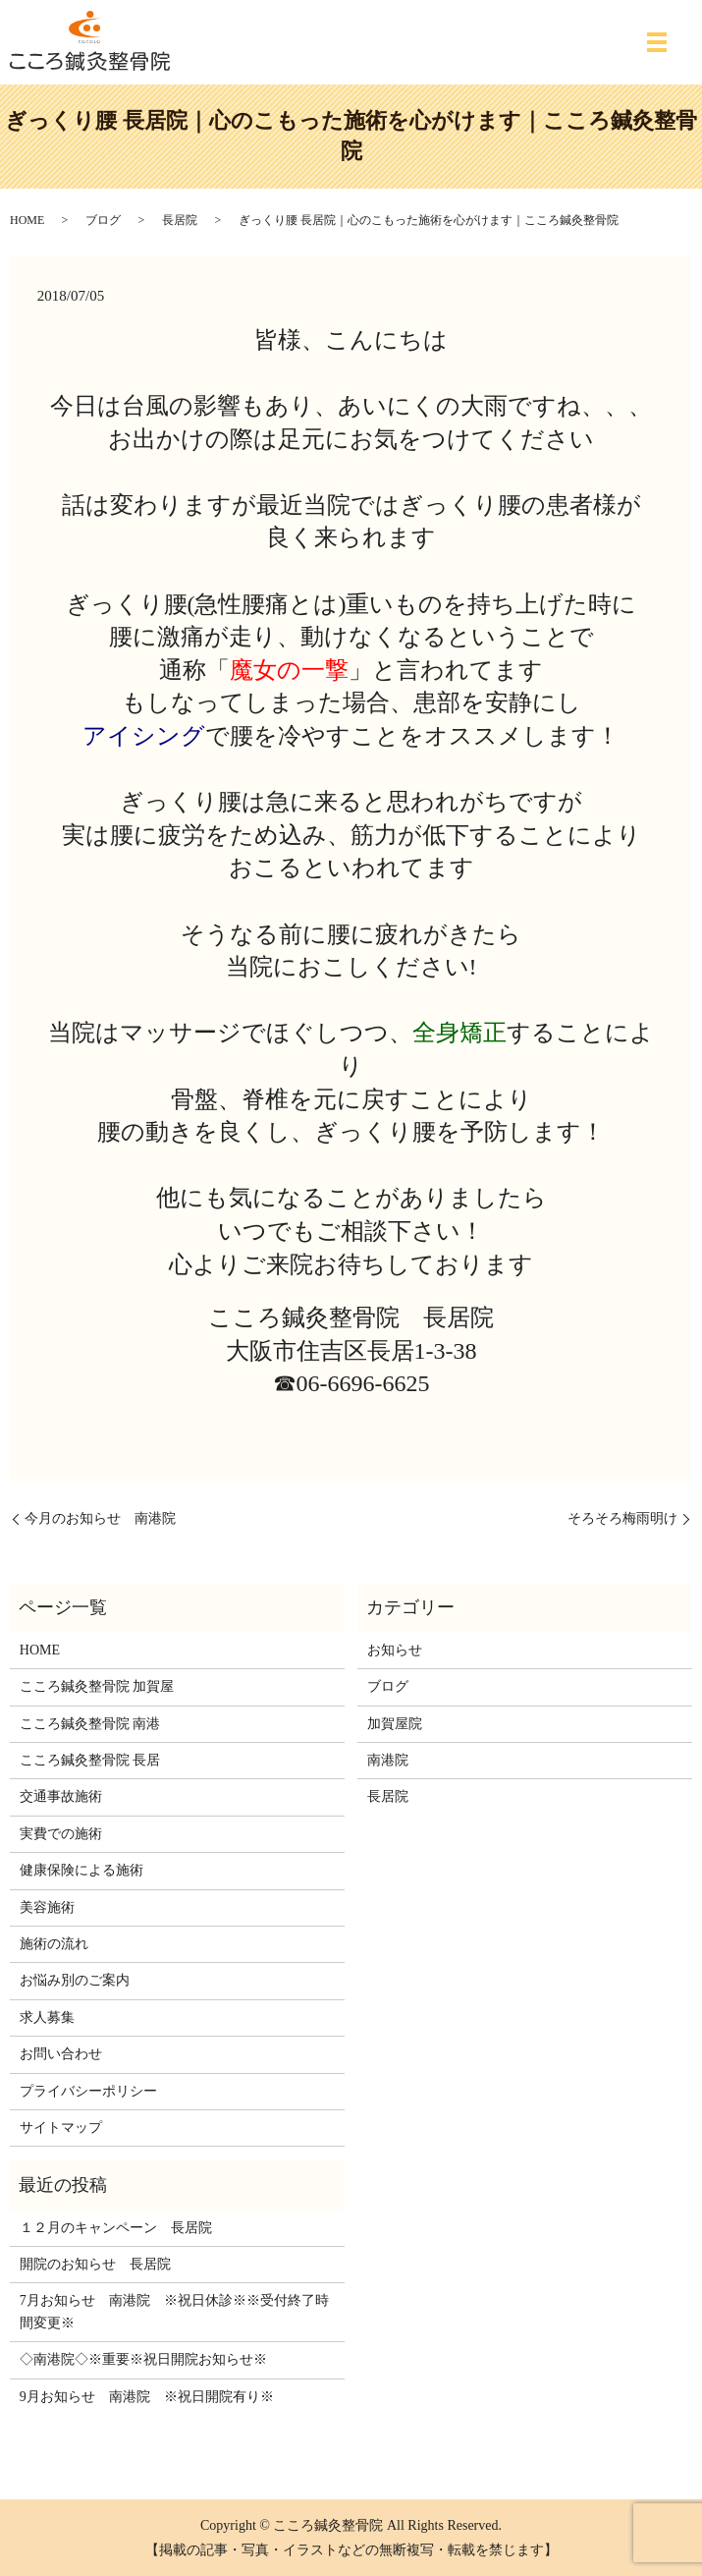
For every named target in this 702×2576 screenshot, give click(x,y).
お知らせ (394, 1650)
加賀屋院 (394, 1723)
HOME (27, 220)
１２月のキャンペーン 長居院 (116, 2227)
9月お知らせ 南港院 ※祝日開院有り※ (147, 2396)
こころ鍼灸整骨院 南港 (90, 1723)
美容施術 (47, 1907)
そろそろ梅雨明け (622, 1518)
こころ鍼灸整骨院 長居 (90, 1760)
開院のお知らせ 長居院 (95, 2264)
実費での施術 (61, 1833)
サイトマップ (61, 2127)
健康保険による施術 (81, 1870)
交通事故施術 (61, 1796)
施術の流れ (54, 1943)
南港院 (387, 1760)
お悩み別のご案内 (75, 1980)
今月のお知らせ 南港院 (100, 1518)
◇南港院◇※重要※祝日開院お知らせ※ (143, 2359)
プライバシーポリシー (88, 2091)
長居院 (179, 220)
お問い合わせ (61, 2053)
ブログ (103, 220)
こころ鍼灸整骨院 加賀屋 (97, 1686)
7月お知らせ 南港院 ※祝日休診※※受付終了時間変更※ (174, 2311)
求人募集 (47, 2017)
